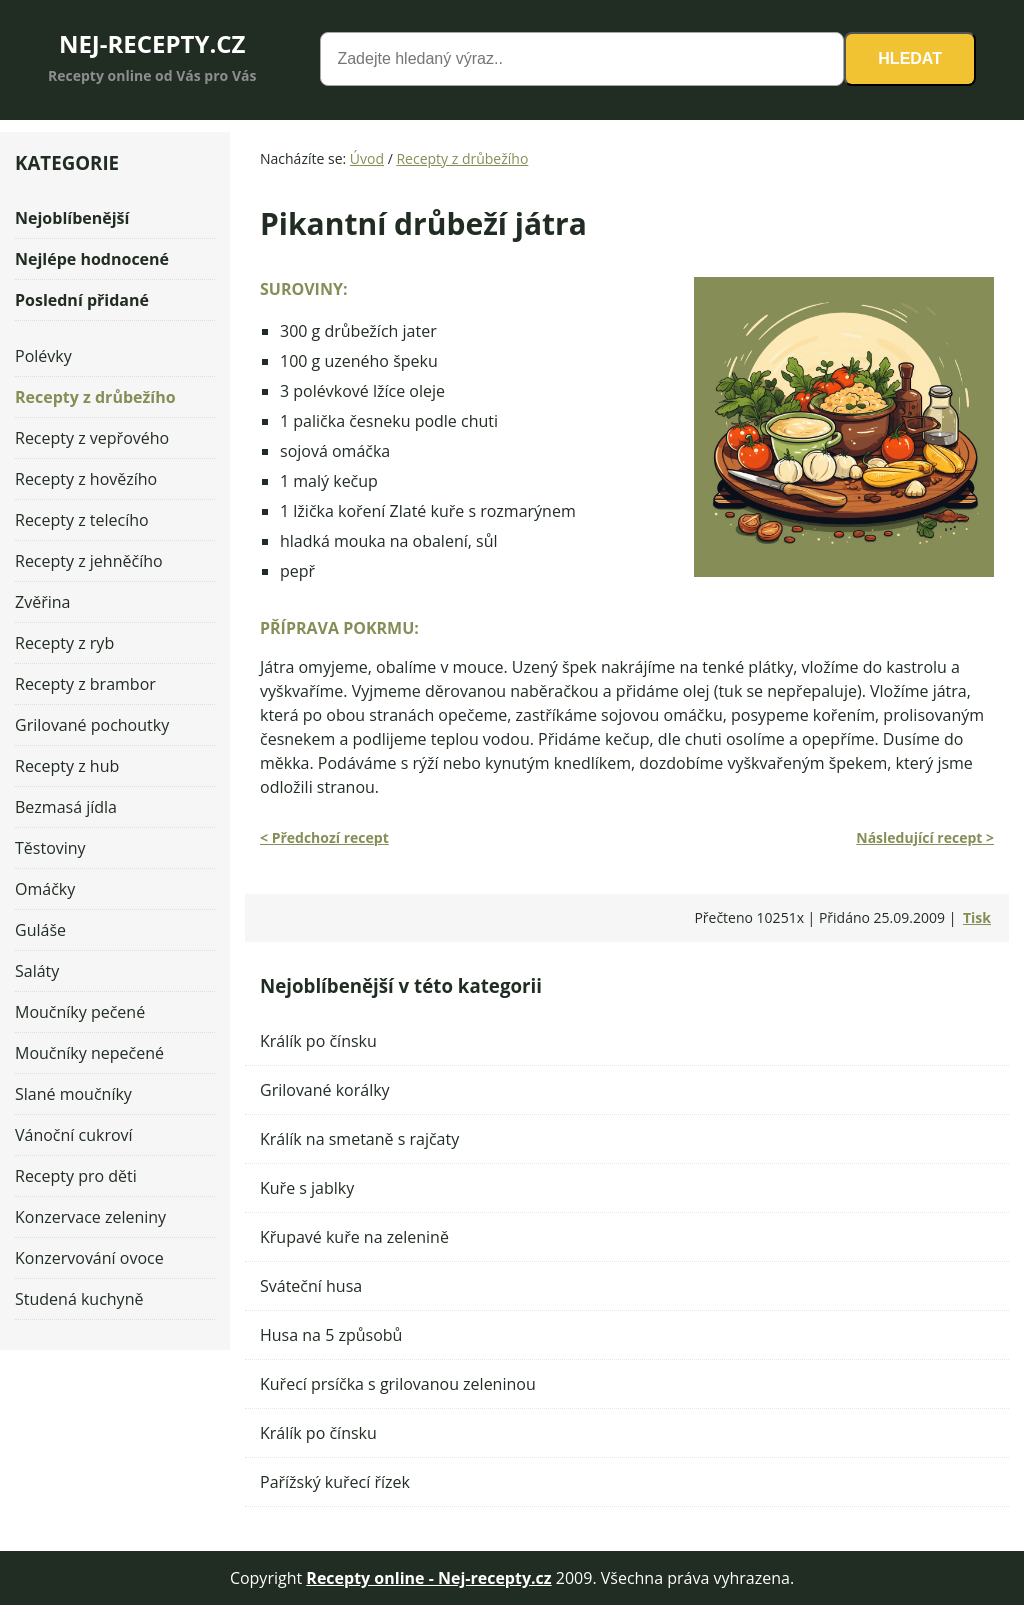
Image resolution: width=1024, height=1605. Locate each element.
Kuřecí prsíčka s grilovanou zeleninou (398, 1384)
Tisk (977, 917)
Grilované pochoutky (92, 725)
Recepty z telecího (82, 520)
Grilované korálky (325, 1090)
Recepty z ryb (64, 643)
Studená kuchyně (79, 1299)
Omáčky (45, 889)
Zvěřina (42, 602)
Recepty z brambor (85, 684)
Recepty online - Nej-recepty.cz (428, 1578)
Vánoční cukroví (74, 1135)
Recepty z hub (67, 766)
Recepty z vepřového (92, 438)
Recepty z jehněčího (89, 561)
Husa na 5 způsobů (331, 1335)
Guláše (40, 930)
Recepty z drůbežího (462, 158)
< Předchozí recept (324, 837)
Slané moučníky (73, 1094)
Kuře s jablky (307, 1188)
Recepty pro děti (76, 1176)
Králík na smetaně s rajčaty (359, 1139)
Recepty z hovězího (86, 479)
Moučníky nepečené (89, 1053)
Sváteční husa (311, 1286)
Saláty (37, 971)
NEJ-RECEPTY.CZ (152, 43)
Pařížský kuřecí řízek (335, 1482)
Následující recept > (925, 837)
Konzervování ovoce (89, 1258)
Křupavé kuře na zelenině (354, 1237)
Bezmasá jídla (66, 807)
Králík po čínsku (318, 1041)
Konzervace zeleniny (90, 1217)
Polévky (43, 356)
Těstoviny (50, 848)
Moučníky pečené (80, 1012)
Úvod (367, 158)
